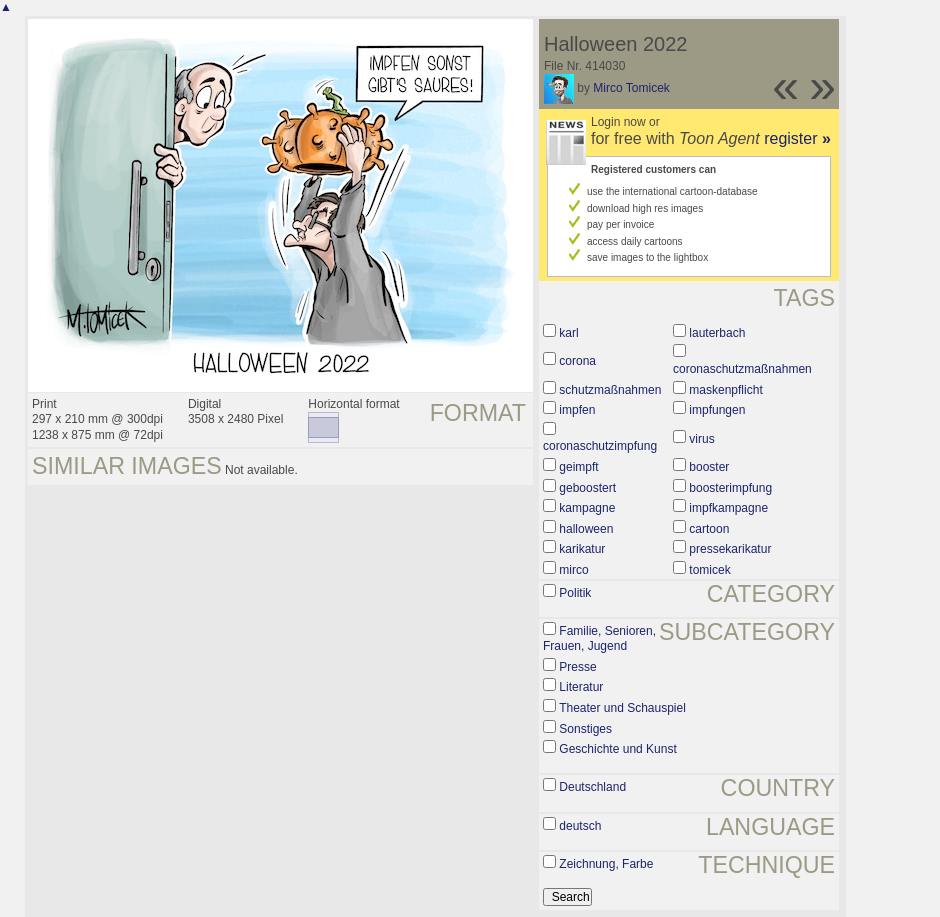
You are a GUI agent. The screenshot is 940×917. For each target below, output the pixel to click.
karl (568, 333)
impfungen (717, 410)
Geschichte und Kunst (617, 749)
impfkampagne (728, 508)
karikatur (582, 549)
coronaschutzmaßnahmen (742, 369)
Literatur (581, 687)
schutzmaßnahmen (610, 390)
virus (701, 439)
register (797, 138)
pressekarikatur (730, 549)
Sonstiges (585, 729)
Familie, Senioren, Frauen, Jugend (599, 639)
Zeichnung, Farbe (606, 864)
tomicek (709, 570)
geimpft (578, 467)
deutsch (580, 826)
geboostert (587, 488)
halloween (586, 529)
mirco (573, 570)
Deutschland (592, 787)
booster (709, 467)
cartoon (709, 529)
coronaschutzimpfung (600, 446)
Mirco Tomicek (631, 88)
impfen (577, 410)
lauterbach (717, 333)
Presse (577, 667)
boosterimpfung (730, 488)
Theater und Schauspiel (622, 708)
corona (577, 361)
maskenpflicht (725, 390)
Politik (575, 593)
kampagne (587, 508)
